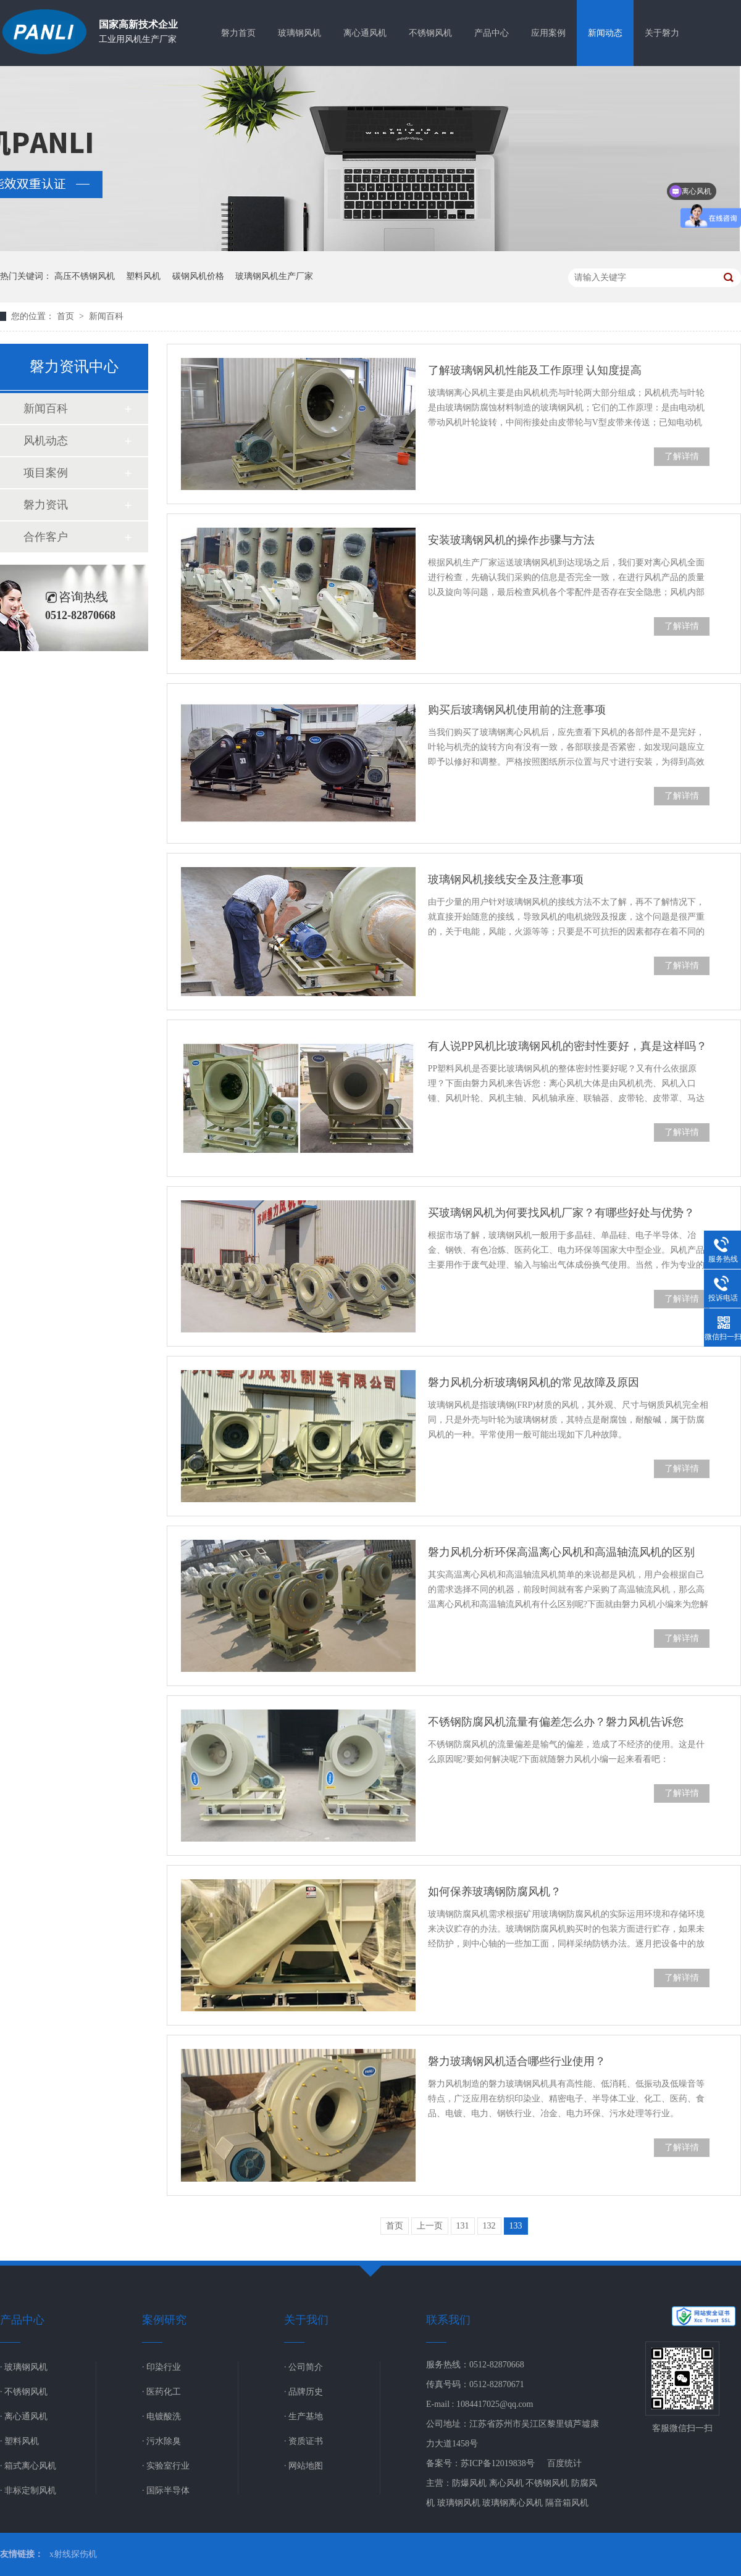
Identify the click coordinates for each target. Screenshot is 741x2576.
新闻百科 (106, 316)
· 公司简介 (303, 2367)
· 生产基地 (303, 2416)
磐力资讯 (45, 505)
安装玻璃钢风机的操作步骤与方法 (511, 540)
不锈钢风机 (430, 33)
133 (515, 2225)
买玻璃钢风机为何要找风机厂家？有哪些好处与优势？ (561, 1213)
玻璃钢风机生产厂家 (274, 276)
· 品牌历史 (303, 2391)
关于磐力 (662, 33)
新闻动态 (605, 33)
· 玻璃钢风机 (24, 2367)
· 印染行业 (161, 2367)
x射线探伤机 (73, 2554)
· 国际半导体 (166, 2490)
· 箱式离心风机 (28, 2465)
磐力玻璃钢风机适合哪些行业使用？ (517, 2061)
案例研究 (164, 2320)
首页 (67, 316)
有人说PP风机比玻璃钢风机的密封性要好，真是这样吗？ (567, 1046)
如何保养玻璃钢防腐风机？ (494, 1891)
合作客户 (45, 537)
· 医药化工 (161, 2391)
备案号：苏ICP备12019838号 (480, 2463)
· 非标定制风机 (28, 2490)
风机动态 (45, 440)
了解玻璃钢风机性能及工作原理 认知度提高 (535, 370)
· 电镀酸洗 (161, 2416)
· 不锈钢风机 (24, 2391)
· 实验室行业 (166, 2465)
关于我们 (306, 2320)
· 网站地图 (303, 2465)
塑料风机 (143, 276)
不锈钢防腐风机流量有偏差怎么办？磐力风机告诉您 (556, 1722)
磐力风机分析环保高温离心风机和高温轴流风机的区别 (561, 1552)
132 (489, 2225)
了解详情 (681, 456)
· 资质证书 (303, 2441)
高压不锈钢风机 (84, 276)
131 (462, 2225)
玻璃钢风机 (299, 33)
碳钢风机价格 (198, 276)
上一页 (430, 2225)
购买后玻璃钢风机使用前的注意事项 (517, 710)
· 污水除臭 (161, 2441)
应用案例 (548, 33)
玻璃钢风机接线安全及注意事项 (506, 879)
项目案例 (45, 473)
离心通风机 (365, 33)
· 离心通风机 (24, 2416)
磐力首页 (238, 33)
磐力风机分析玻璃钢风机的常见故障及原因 (533, 1382)
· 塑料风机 (19, 2441)
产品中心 (491, 33)
